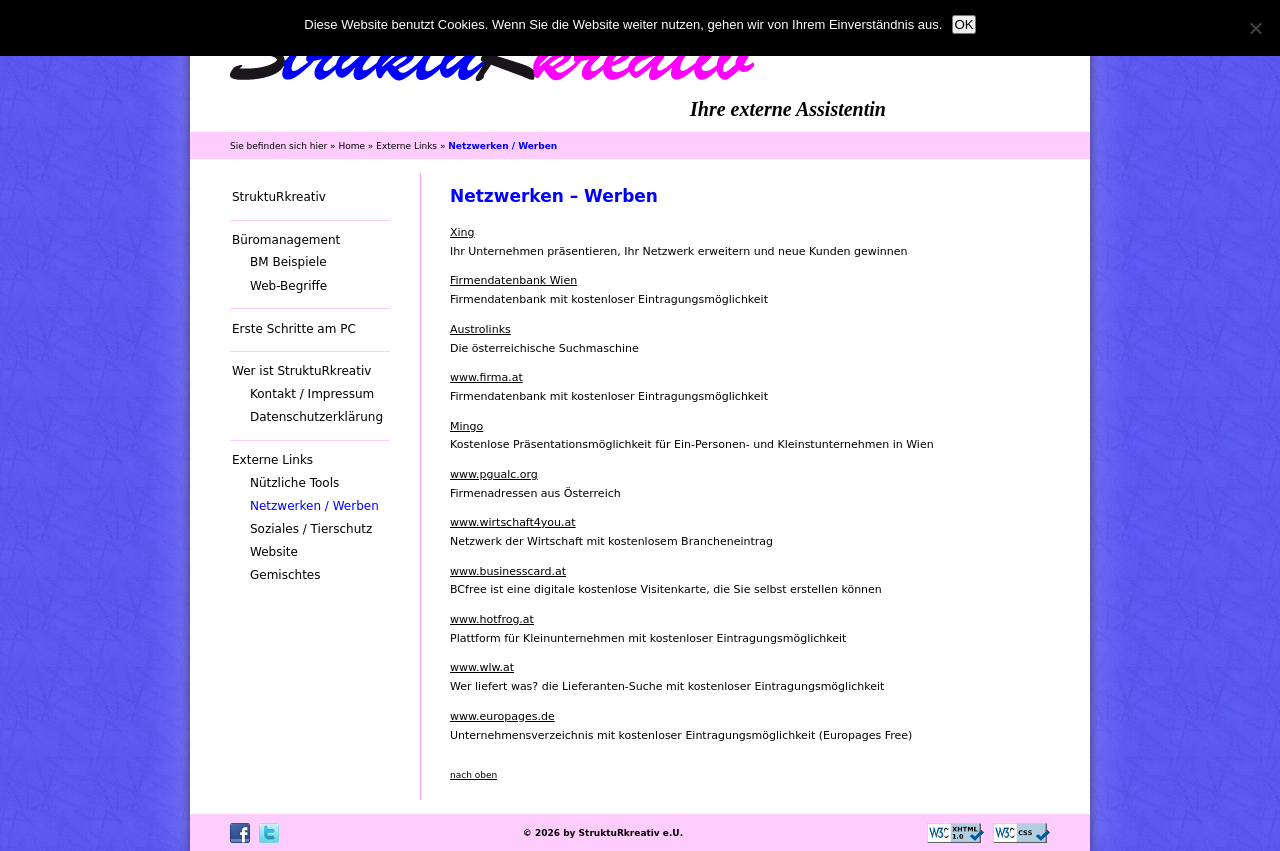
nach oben (473, 775)
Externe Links (406, 146)
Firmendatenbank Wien (513, 280)
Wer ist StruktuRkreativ (301, 371)
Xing (462, 232)
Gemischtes (285, 575)
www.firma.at (486, 377)
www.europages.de (502, 716)
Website (274, 552)
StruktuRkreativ (279, 197)
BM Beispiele (288, 262)
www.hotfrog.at (492, 619)
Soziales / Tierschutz (311, 529)
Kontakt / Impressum (312, 394)
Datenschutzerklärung (316, 417)
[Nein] (1255, 28)
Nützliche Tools (294, 483)
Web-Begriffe (288, 286)
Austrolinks (480, 329)
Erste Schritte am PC (294, 329)
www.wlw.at (482, 667)
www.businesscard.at (508, 571)
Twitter (269, 833)
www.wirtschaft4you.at (513, 522)
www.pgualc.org (494, 474)
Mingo (466, 426)
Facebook (240, 833)
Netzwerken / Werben (314, 506)
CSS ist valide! (1021, 833)
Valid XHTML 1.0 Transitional (955, 833)
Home (351, 146)
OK (963, 24)
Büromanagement (286, 240)
